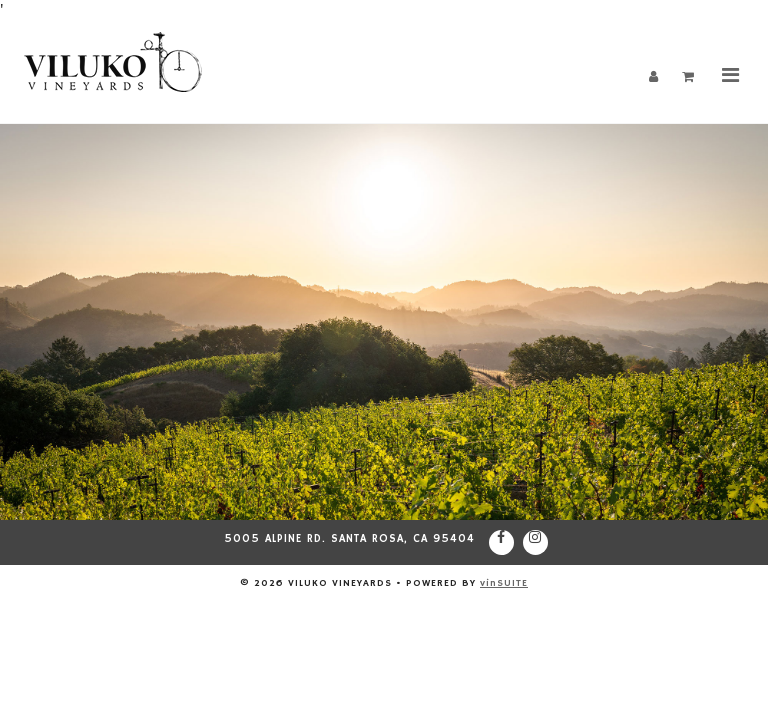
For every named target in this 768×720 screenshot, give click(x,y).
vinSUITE (504, 583)
